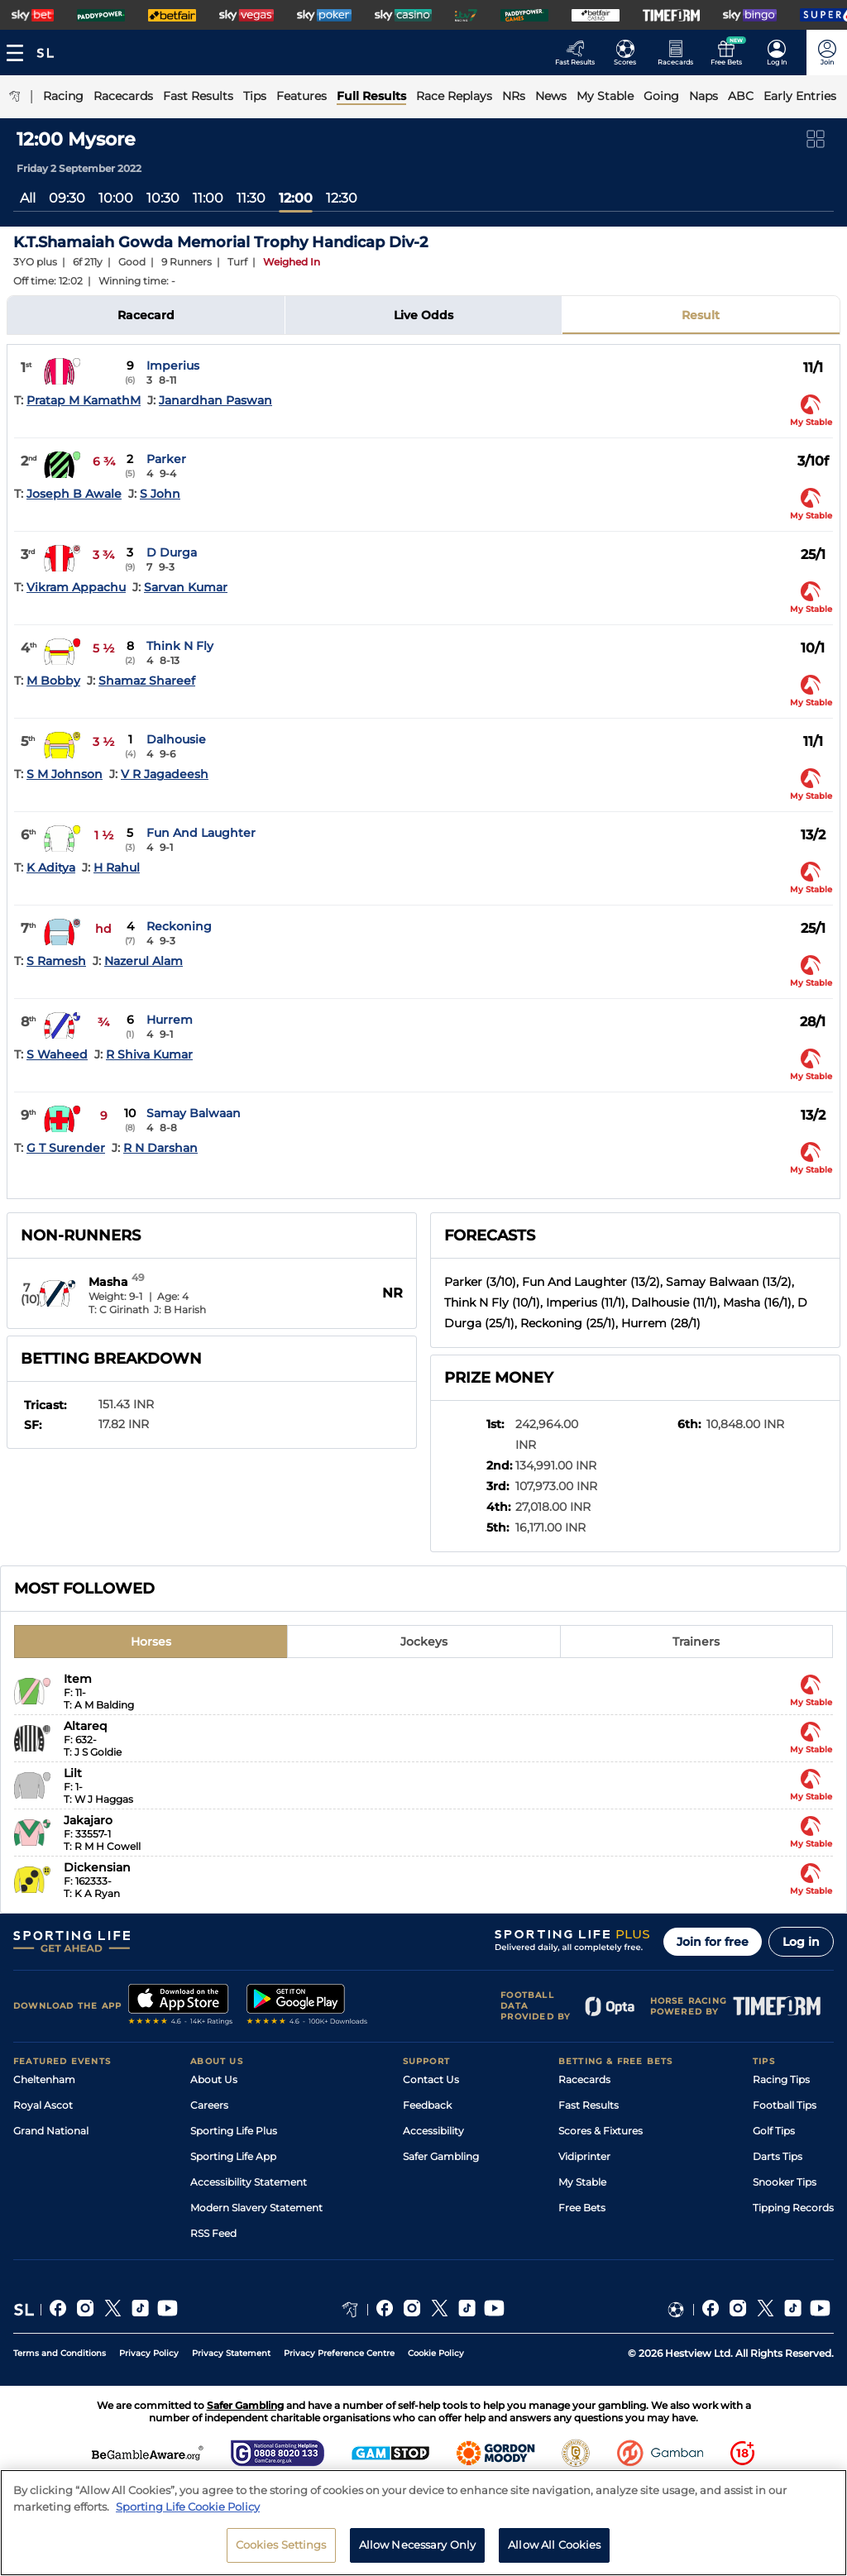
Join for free (713, 1941)
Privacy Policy (149, 2353)
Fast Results (588, 2105)
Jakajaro (88, 1820)
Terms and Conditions (59, 2353)
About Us (213, 2079)
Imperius (172, 365)
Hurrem (169, 1019)
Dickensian (97, 1867)
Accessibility (433, 2130)
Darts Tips (777, 2156)
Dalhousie (176, 739)
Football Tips (784, 2105)
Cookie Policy (436, 2353)
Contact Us (431, 2079)
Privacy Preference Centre (339, 2353)
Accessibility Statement (248, 2182)
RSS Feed (213, 2233)
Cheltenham (44, 2079)
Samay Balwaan (193, 1113)
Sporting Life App (233, 2156)
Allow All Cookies (554, 2551)
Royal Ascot (43, 2105)
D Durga (171, 552)
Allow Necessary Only (417, 2551)
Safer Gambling (441, 2156)
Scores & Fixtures (600, 2130)
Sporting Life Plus (233, 2130)
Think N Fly (179, 645)
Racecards (584, 2079)
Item (78, 1678)
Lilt (73, 1773)
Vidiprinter (584, 2156)
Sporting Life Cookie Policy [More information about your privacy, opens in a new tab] (188, 2512)
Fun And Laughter (201, 832)
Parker (166, 459)
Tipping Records (793, 2207)
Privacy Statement (231, 2353)
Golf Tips (774, 2130)
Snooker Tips (784, 2182)
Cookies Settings (281, 2551)
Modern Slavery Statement (256, 2207)
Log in (801, 1941)
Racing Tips (781, 2079)
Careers (209, 2105)
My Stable (582, 2182)
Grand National (51, 2130)
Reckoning (179, 926)
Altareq (86, 1725)
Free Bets (581, 2207)
